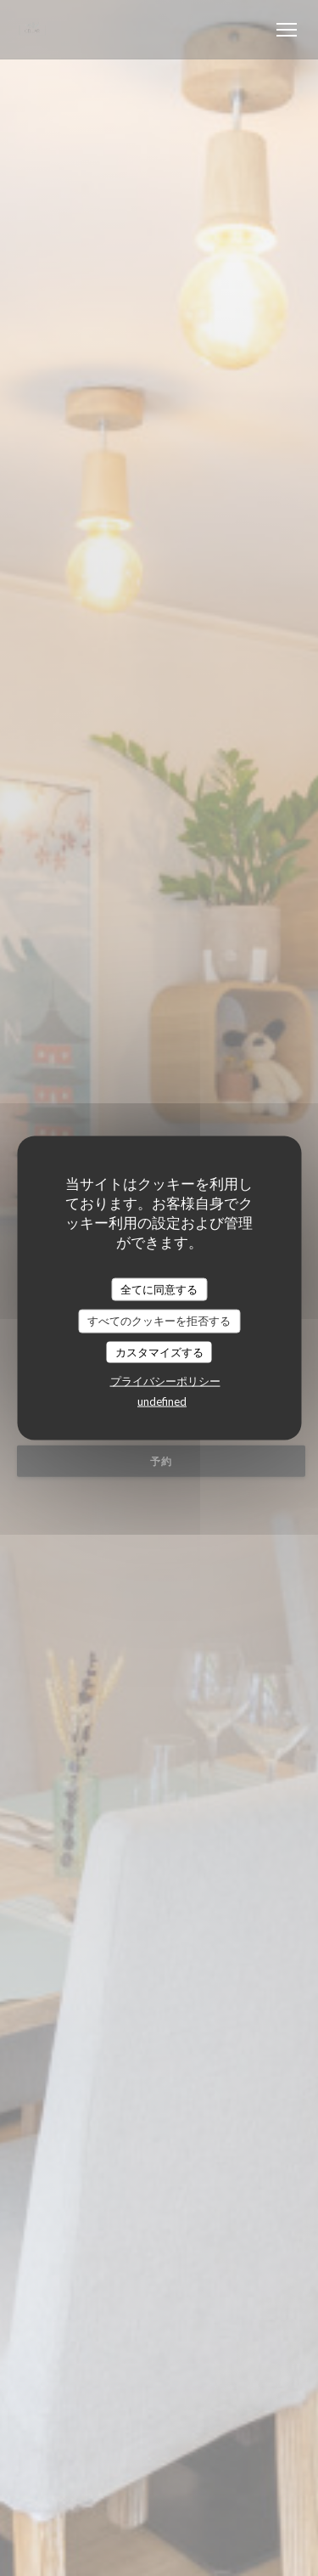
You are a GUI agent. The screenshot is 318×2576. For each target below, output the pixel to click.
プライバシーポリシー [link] (165, 1381)
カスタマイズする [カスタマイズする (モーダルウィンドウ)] (159, 1351)
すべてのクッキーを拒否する (159, 1320)
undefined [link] (162, 1401)
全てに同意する (159, 1288)
